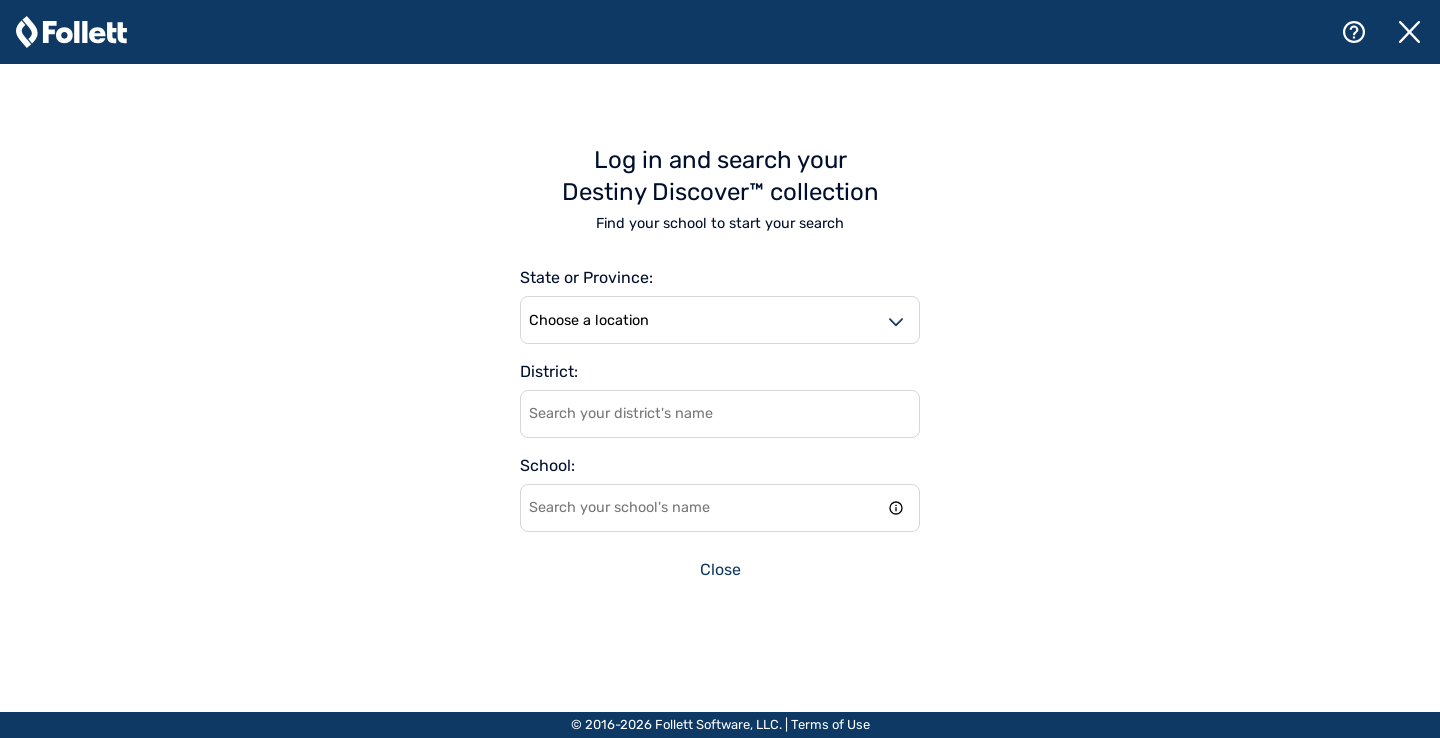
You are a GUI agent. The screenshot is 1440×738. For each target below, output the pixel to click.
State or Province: (586, 278)
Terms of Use (830, 724)
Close (720, 569)
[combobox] (720, 414)
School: (547, 466)
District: (549, 372)
